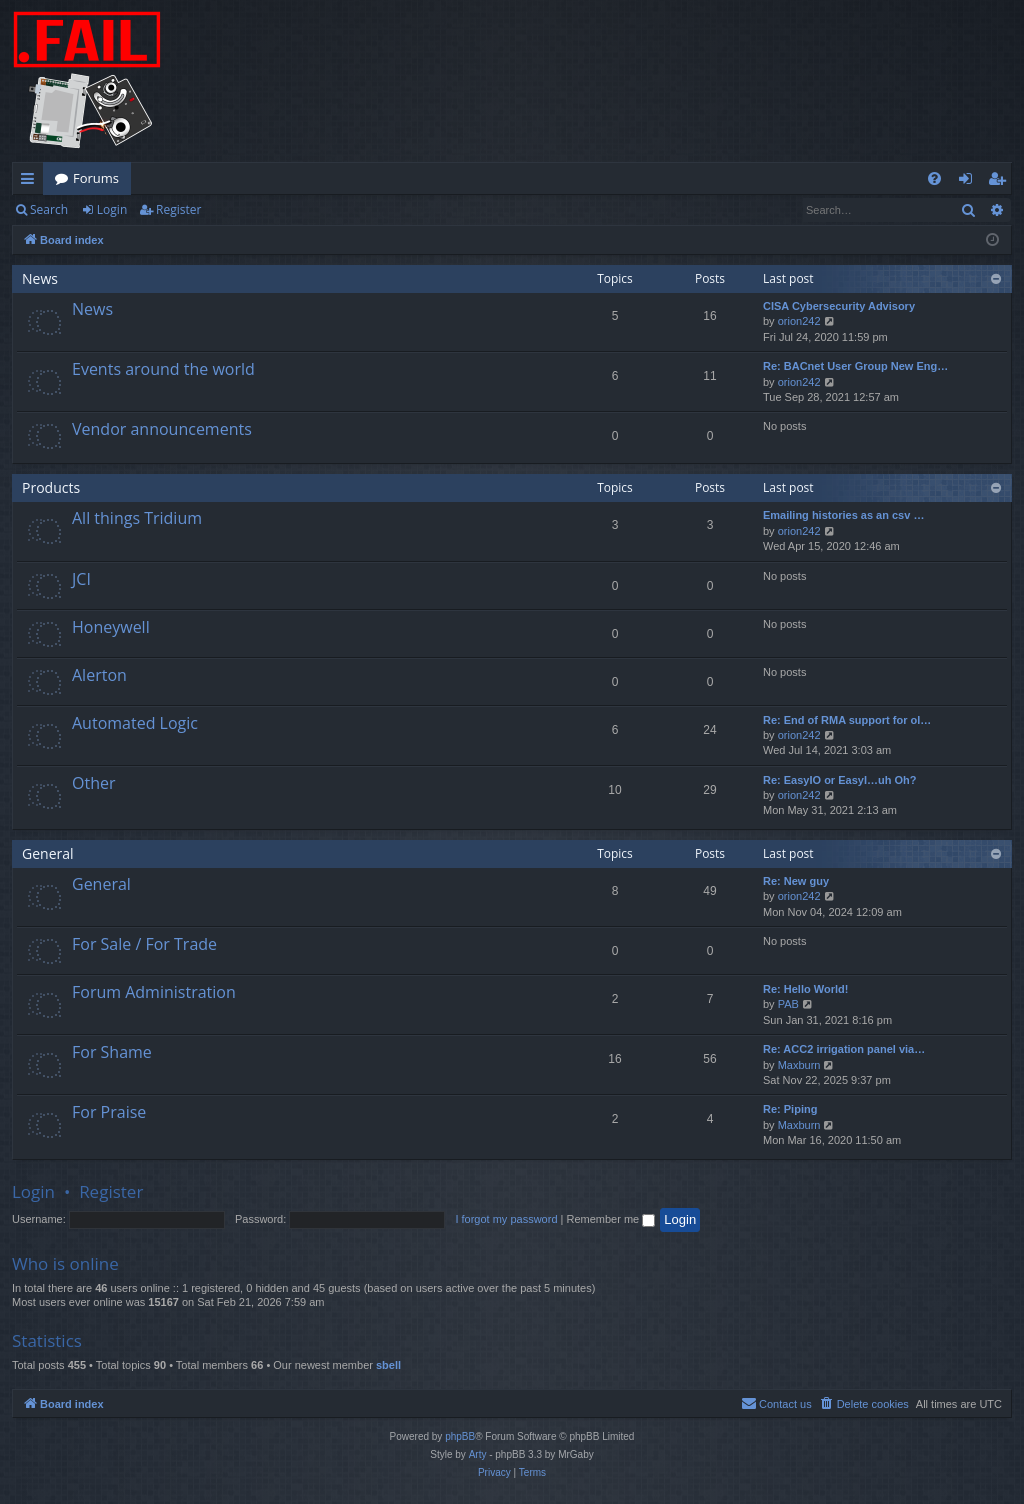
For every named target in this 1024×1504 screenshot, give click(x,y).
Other (93, 783)
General (48, 853)
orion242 (799, 321)
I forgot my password (506, 1219)
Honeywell (111, 627)
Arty (478, 1454)
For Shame (112, 1052)
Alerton (99, 675)
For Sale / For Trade (144, 944)
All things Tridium (137, 518)
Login (112, 209)
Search (49, 209)
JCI (81, 579)
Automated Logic (135, 723)
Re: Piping (790, 1109)
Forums (96, 178)
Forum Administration (154, 992)
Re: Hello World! (805, 989)
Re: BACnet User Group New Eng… (855, 366)
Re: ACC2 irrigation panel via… (844, 1049)
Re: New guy (796, 881)
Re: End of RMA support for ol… (847, 720)
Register (178, 209)
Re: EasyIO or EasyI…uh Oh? (839, 780)
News (40, 278)
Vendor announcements (162, 429)
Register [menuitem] (1001, 182)
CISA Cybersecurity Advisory (839, 306)
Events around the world (163, 369)
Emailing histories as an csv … (843, 515)
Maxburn (799, 1065)
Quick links (31, 182)
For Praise (109, 1112)
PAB (788, 1004)
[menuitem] (934, 178)
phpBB (460, 1436)
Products (51, 487)
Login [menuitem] (969, 182)
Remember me (610, 1219)
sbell (388, 1365)
